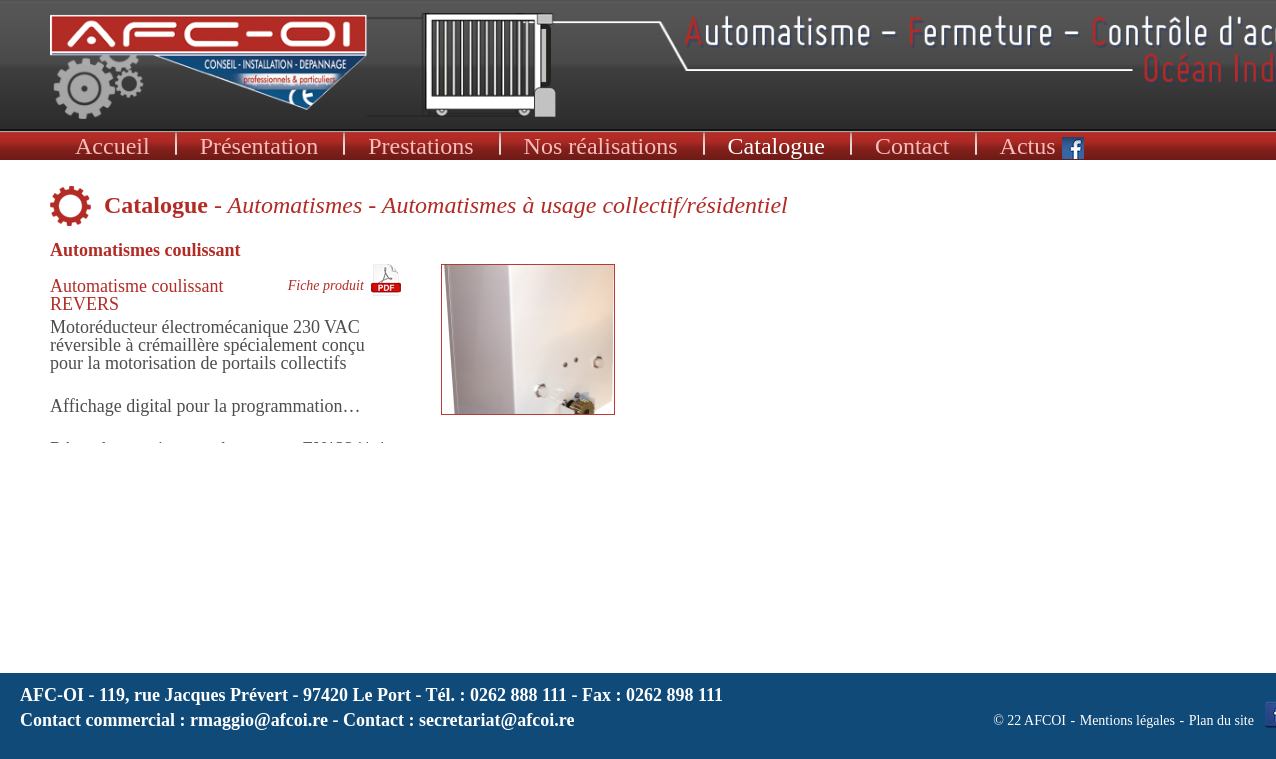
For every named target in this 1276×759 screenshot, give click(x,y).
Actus (1042, 146)
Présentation (259, 146)
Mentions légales (1127, 721)
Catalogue (776, 146)
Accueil (112, 146)
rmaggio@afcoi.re (259, 720)
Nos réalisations (601, 146)
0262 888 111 (518, 695)
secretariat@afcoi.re (497, 720)
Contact (912, 146)
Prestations (420, 146)
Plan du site (1221, 721)
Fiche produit (326, 285)
